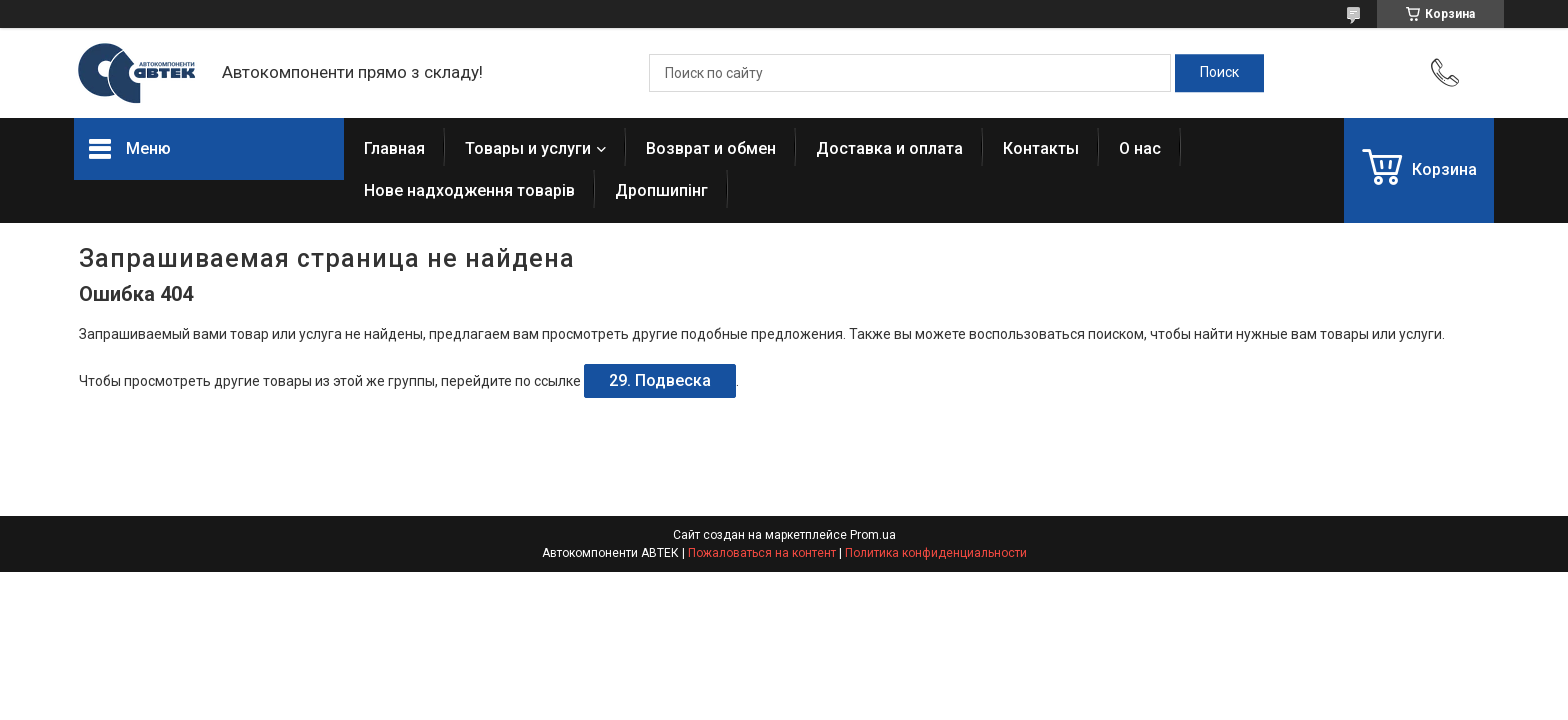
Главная (394, 148)
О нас (1140, 148)
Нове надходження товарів (469, 190)
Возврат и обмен (711, 148)
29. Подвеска (660, 380)
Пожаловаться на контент (762, 553)
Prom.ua (873, 535)
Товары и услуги (528, 148)
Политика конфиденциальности (936, 553)
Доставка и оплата (889, 148)
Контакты (1041, 148)
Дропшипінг (661, 190)
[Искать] (1219, 73)
